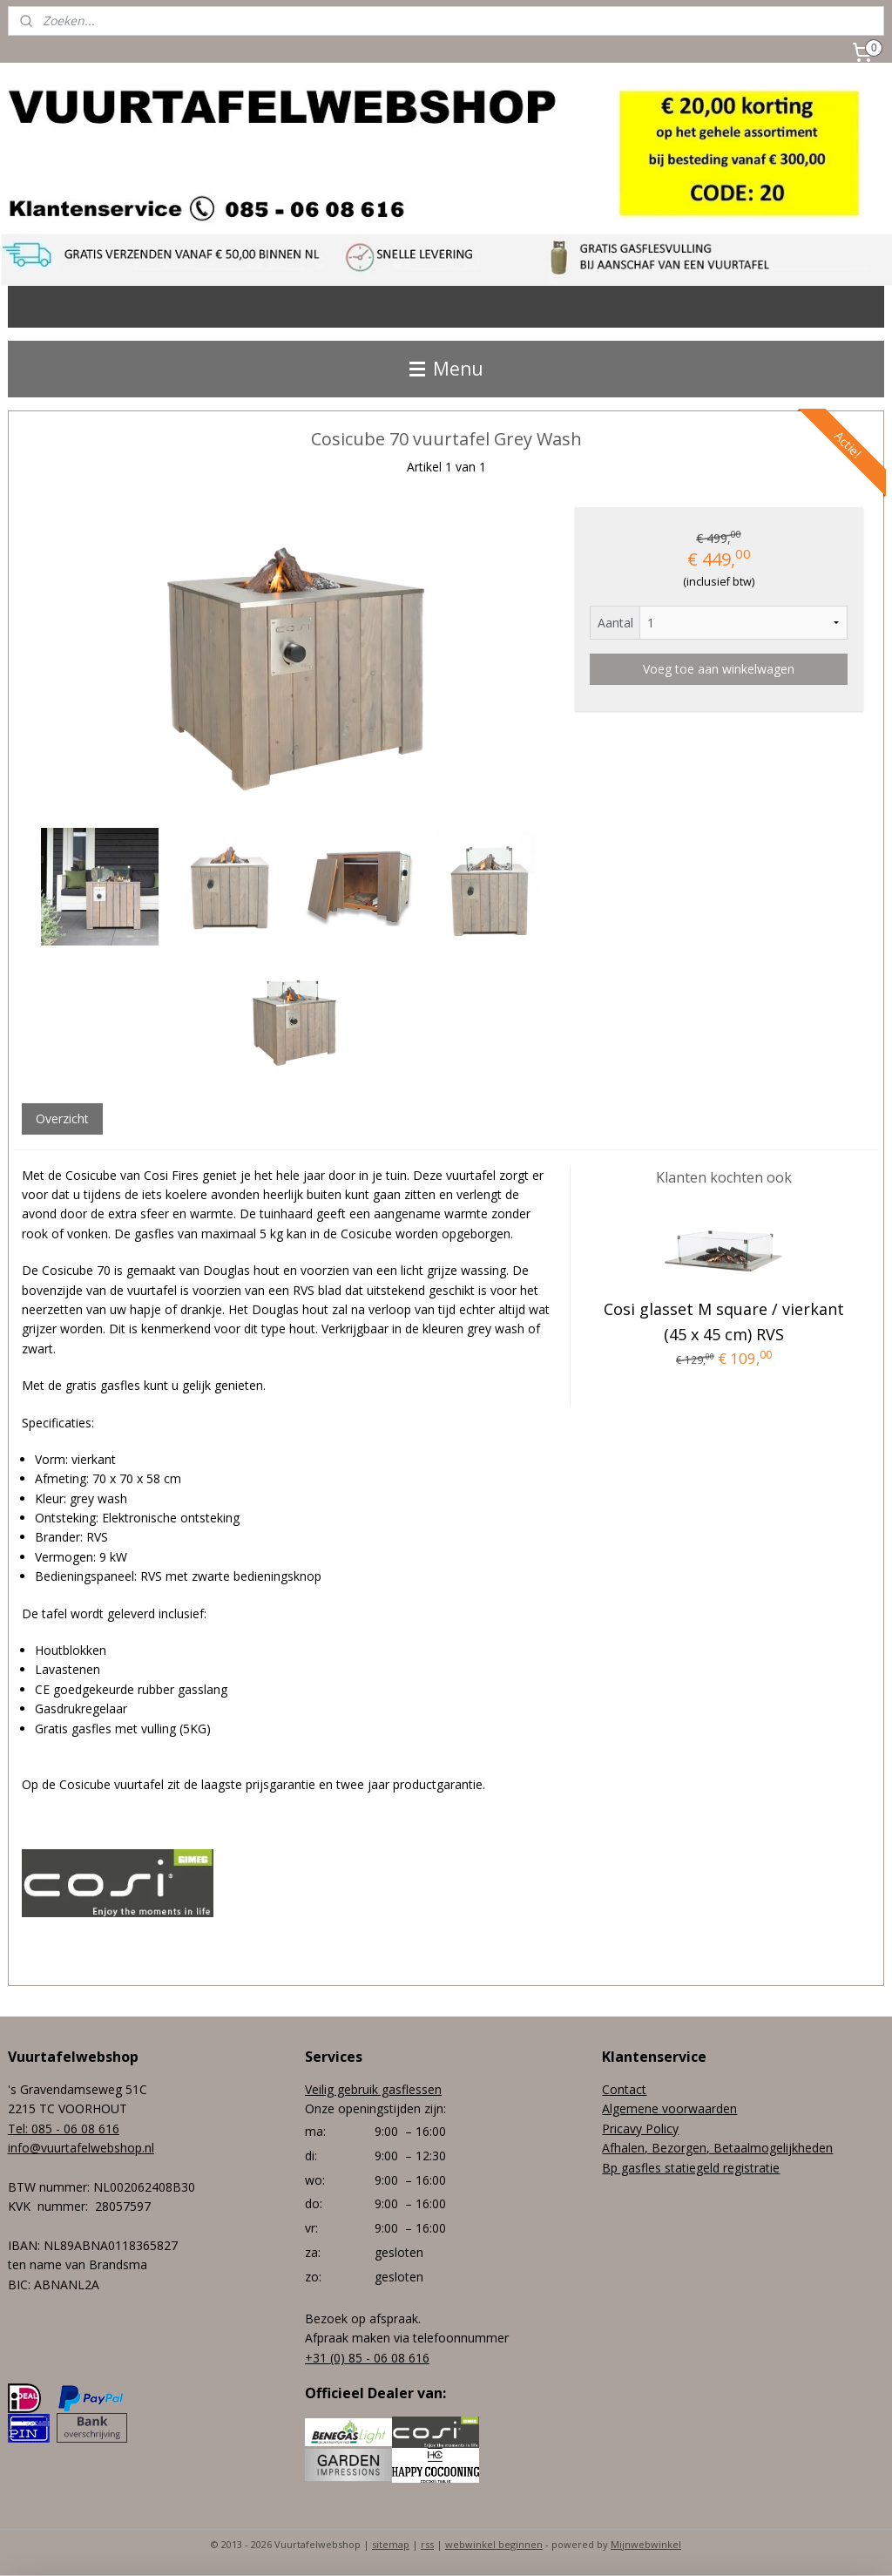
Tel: (19, 2128)
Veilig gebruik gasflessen (373, 2089)
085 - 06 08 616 (75, 2128)
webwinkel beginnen (494, 2544)
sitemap (390, 2544)
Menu (446, 368)
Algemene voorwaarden (669, 2108)
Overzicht (62, 1118)
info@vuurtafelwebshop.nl (81, 2147)
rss (427, 2544)
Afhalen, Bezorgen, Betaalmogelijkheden (717, 2147)
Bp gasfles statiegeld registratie (691, 2167)
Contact (624, 2089)
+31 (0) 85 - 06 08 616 (367, 2357)
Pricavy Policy (640, 2128)
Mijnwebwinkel (646, 2544)
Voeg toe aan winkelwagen (718, 669)
